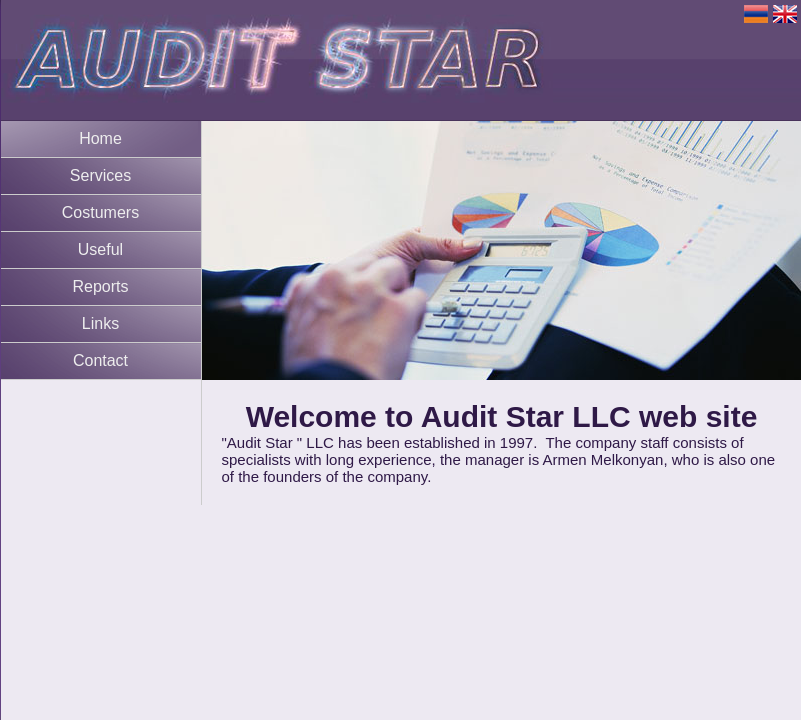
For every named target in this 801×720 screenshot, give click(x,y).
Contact (100, 360)
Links (100, 323)
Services (100, 175)
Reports (100, 286)
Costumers (100, 212)
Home (100, 138)
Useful (100, 249)
